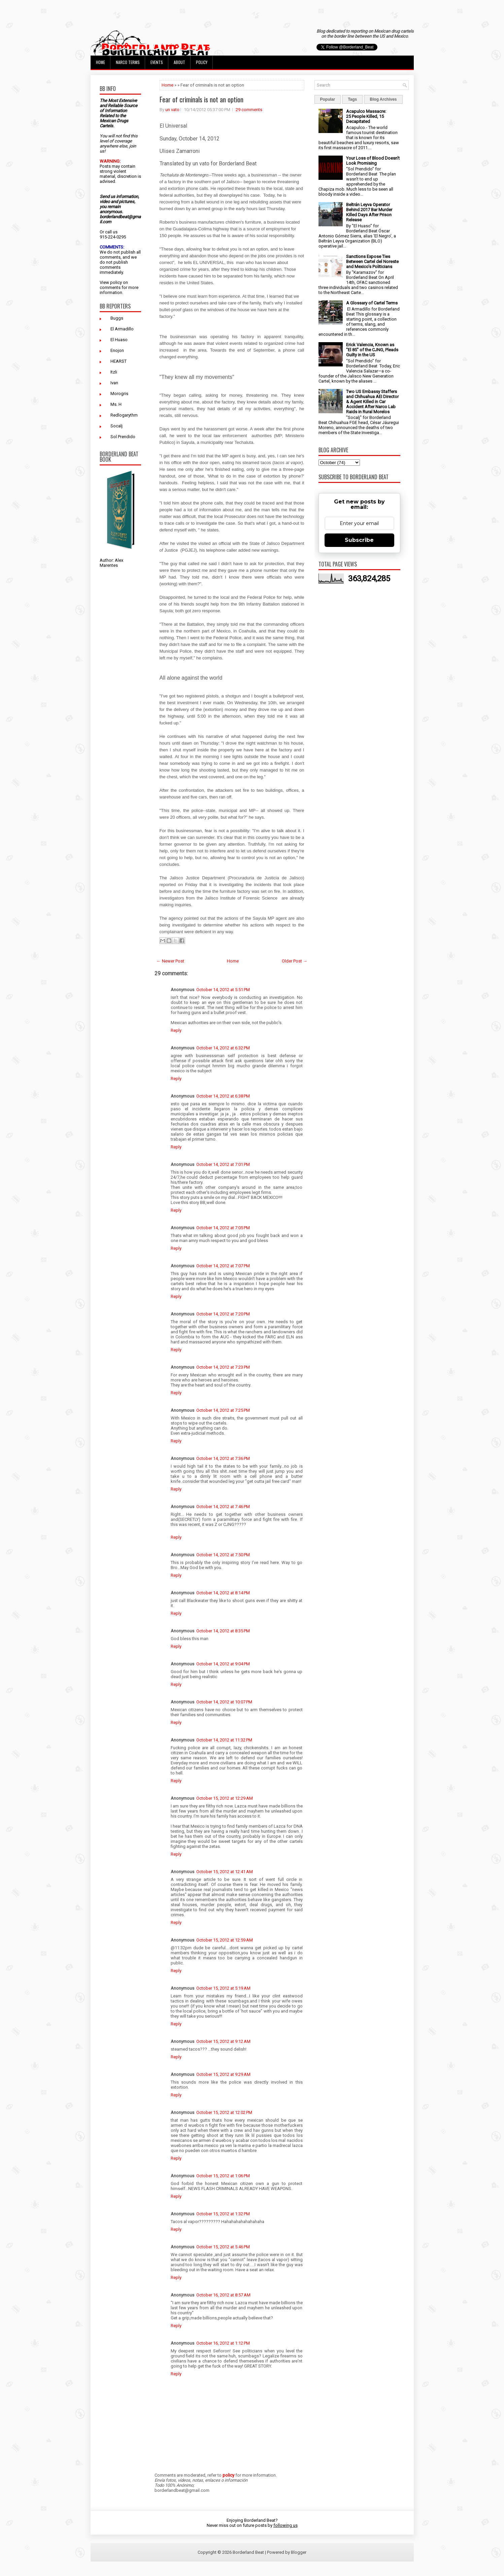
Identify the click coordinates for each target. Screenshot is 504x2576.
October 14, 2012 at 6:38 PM (223, 1096)
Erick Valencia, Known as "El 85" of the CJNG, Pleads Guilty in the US (372, 349)
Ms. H (116, 404)
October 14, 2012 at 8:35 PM (223, 1630)
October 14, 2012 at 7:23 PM (223, 1367)
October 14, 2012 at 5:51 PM (223, 989)
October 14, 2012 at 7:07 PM (223, 1265)
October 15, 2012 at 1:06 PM (223, 2175)
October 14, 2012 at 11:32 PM (224, 1739)
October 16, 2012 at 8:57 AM (223, 2294)
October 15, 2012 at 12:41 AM (224, 1871)
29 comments (249, 109)
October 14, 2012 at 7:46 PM (223, 1506)
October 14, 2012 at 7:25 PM (223, 1410)
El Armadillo (122, 328)
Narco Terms (128, 62)
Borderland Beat (248, 2552)
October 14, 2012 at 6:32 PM (223, 1047)
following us (285, 2525)
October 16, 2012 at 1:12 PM (223, 2343)
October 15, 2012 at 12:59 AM (224, 1940)
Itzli (113, 371)
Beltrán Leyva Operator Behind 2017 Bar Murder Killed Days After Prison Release (369, 212)
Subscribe (359, 540)
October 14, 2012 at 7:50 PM (223, 1554)
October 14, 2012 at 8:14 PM (223, 1592)
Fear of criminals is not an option (201, 99)
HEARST (118, 361)
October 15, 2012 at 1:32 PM (223, 2213)
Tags (352, 99)
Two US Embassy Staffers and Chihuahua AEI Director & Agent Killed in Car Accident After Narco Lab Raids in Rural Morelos (372, 401)
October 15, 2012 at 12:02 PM (224, 2112)
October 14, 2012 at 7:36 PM (223, 1458)
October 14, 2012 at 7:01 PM (223, 1164)
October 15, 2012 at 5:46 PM (223, 2246)
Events (156, 62)
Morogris (119, 393)
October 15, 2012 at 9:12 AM (223, 2041)
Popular (327, 99)
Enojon (117, 350)
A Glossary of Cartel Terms (372, 302)
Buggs (116, 318)
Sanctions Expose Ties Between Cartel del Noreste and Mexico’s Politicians (372, 261)
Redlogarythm (124, 415)
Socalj (116, 425)
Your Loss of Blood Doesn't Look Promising (373, 161)
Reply (176, 1030)
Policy (201, 62)
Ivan (114, 382)
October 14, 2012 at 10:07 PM (224, 1701)
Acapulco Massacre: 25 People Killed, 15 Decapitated (366, 116)
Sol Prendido (122, 436)
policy (116, 282)
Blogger (298, 2552)
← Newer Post (170, 961)
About (179, 62)
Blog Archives (383, 99)
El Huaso (119, 339)
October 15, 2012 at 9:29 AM (223, 2074)
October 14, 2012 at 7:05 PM (223, 1227)
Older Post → (294, 961)
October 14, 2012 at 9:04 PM (223, 1663)
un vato (172, 109)
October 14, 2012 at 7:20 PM (223, 1313)
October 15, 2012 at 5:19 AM (223, 1988)
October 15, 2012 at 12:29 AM (224, 1798)
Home (100, 62)
